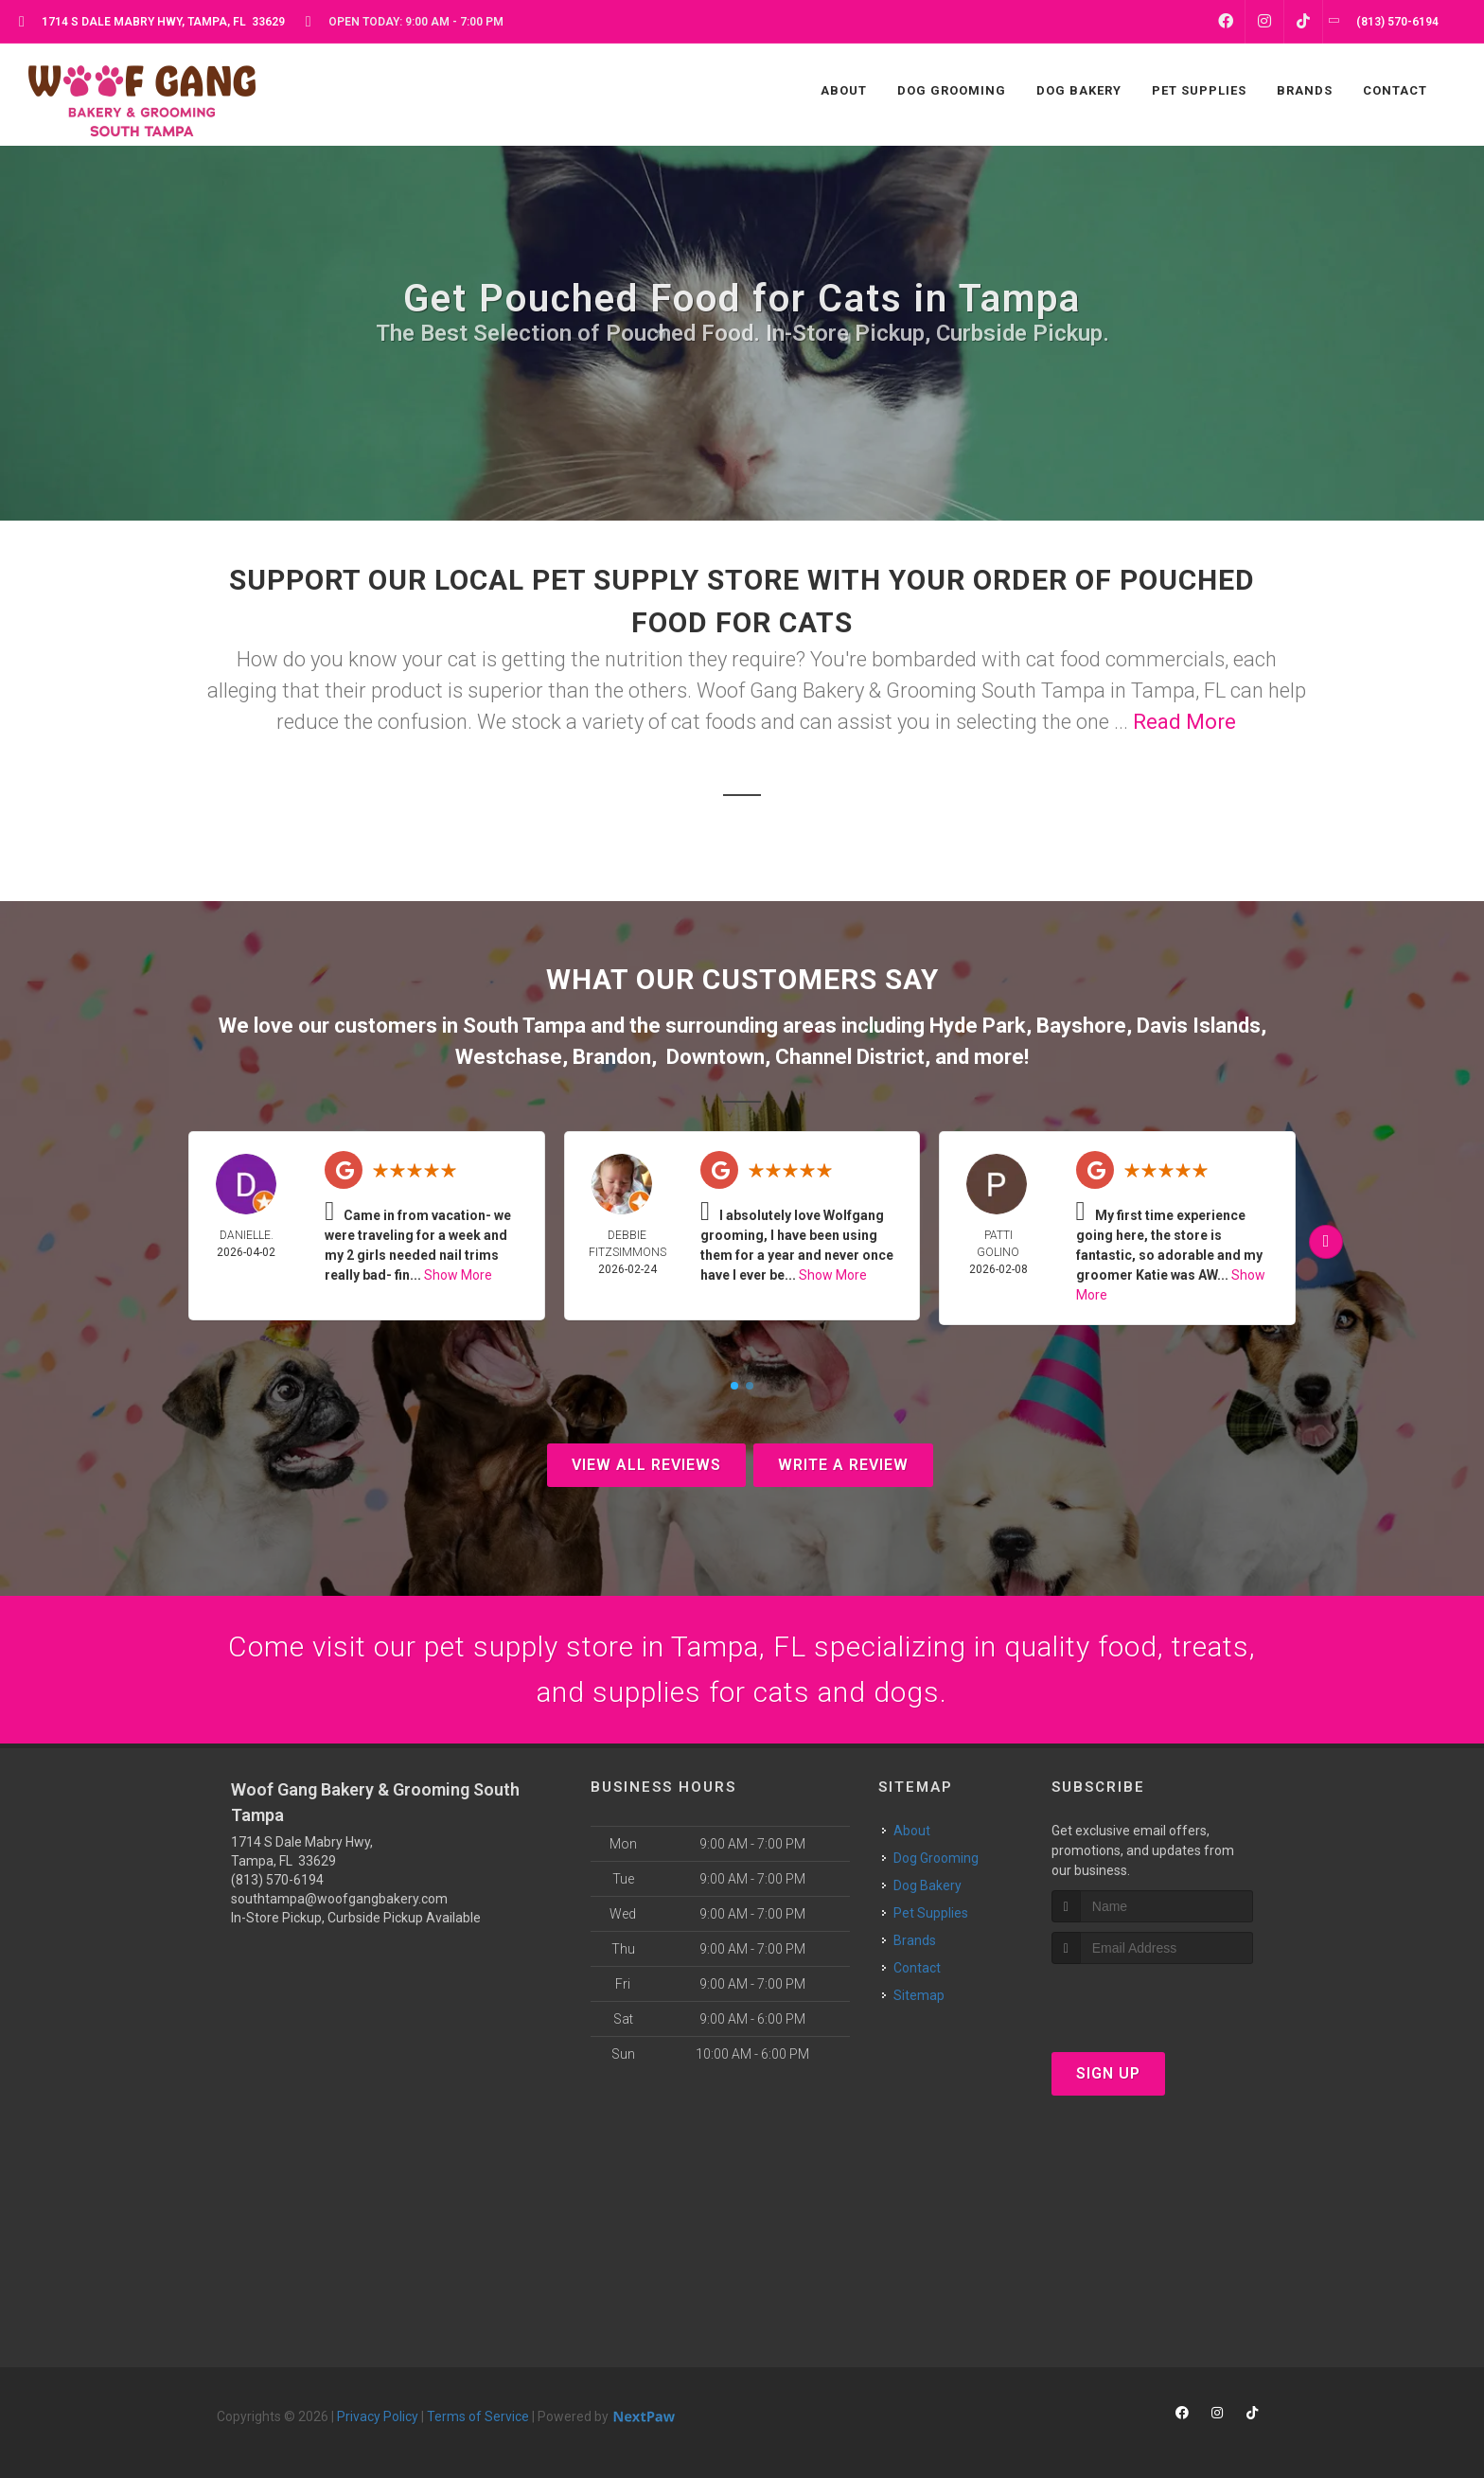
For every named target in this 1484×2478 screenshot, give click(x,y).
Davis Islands (1199, 1025)
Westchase (508, 1057)
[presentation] (1152, 2000)
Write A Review (843, 1465)
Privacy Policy (377, 2416)
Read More (1184, 722)
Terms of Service (478, 2416)
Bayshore (1081, 1025)
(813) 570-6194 (277, 1879)
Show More (458, 1275)
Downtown (715, 1057)
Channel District (850, 1057)
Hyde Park (977, 1025)
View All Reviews (646, 1465)
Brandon (612, 1057)
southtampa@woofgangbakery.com (339, 1898)
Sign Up (1108, 2073)
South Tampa (524, 1025)
